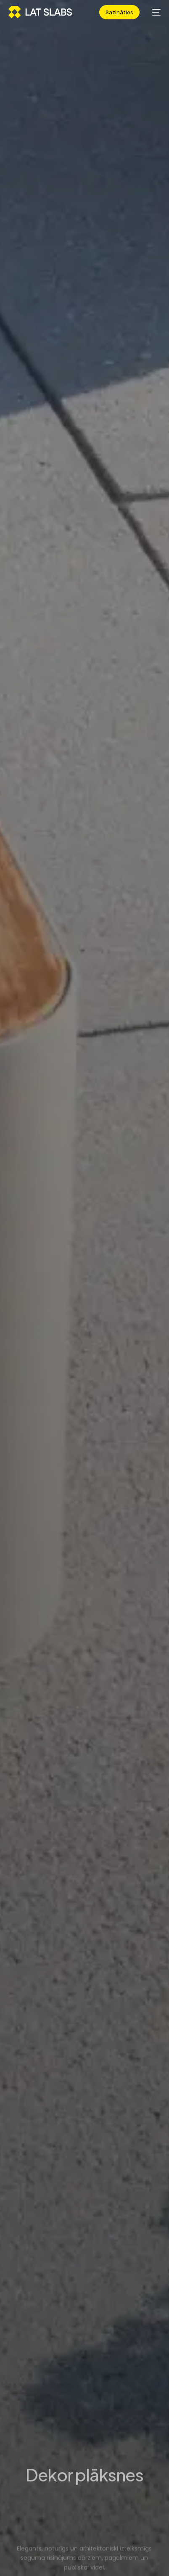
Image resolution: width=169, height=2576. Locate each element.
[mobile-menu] (154, 12)
